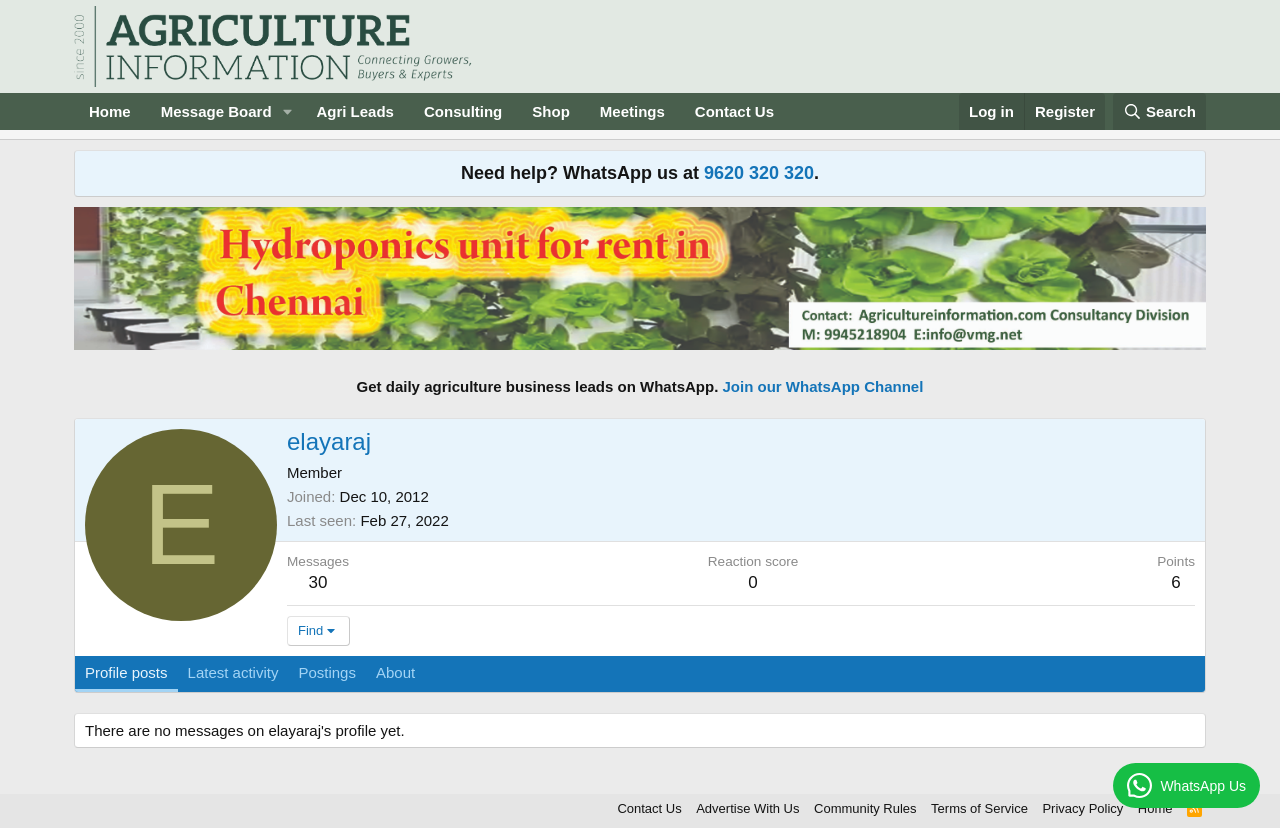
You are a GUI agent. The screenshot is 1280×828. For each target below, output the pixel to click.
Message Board (216, 111)
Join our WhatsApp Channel (823, 386)
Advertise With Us (747, 808)
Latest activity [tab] (233, 672)
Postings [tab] (327, 672)
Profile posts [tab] (126, 672)
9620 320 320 (759, 173)
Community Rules (865, 808)
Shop (551, 111)
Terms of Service (979, 808)
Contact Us (734, 111)
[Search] (1160, 111)
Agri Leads (355, 111)
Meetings (632, 111)
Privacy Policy (1082, 808)
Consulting (463, 111)
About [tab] (395, 672)
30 (318, 582)
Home (110, 111)
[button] (287, 111)
